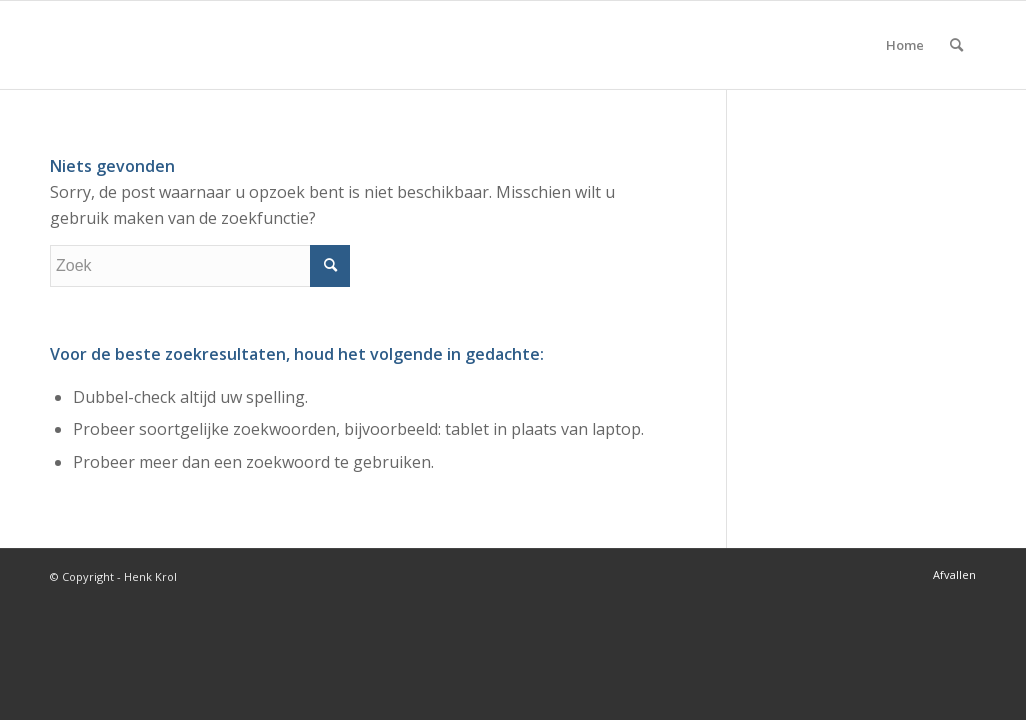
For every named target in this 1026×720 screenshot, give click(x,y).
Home (905, 45)
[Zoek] (956, 45)
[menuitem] (956, 45)
